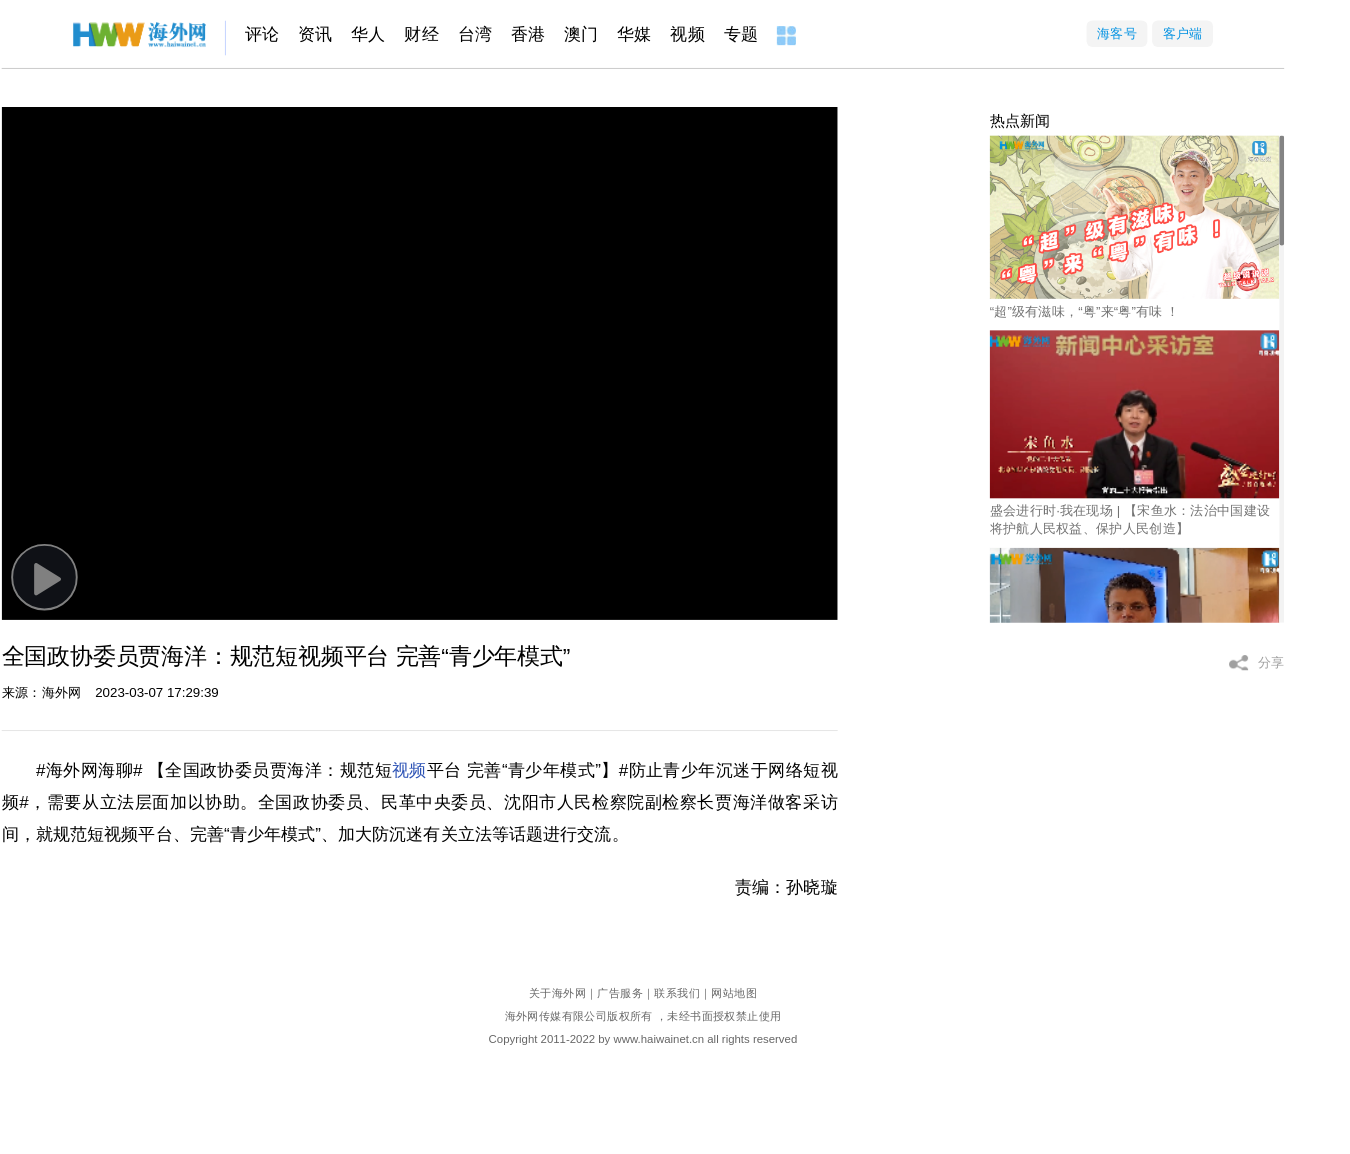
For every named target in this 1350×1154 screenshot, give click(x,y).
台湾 (475, 34)
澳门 (581, 34)
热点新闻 (1020, 121)
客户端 (1183, 33)
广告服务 (620, 993)
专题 (741, 34)
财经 (421, 34)
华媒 (634, 34)
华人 (368, 34)
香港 (528, 34)
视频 (687, 34)
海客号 (1117, 33)
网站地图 (734, 993)
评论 (262, 34)
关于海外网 (557, 993)
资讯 (315, 34)
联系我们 (677, 993)
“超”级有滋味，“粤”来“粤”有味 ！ (1085, 310)
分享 (1271, 662)
